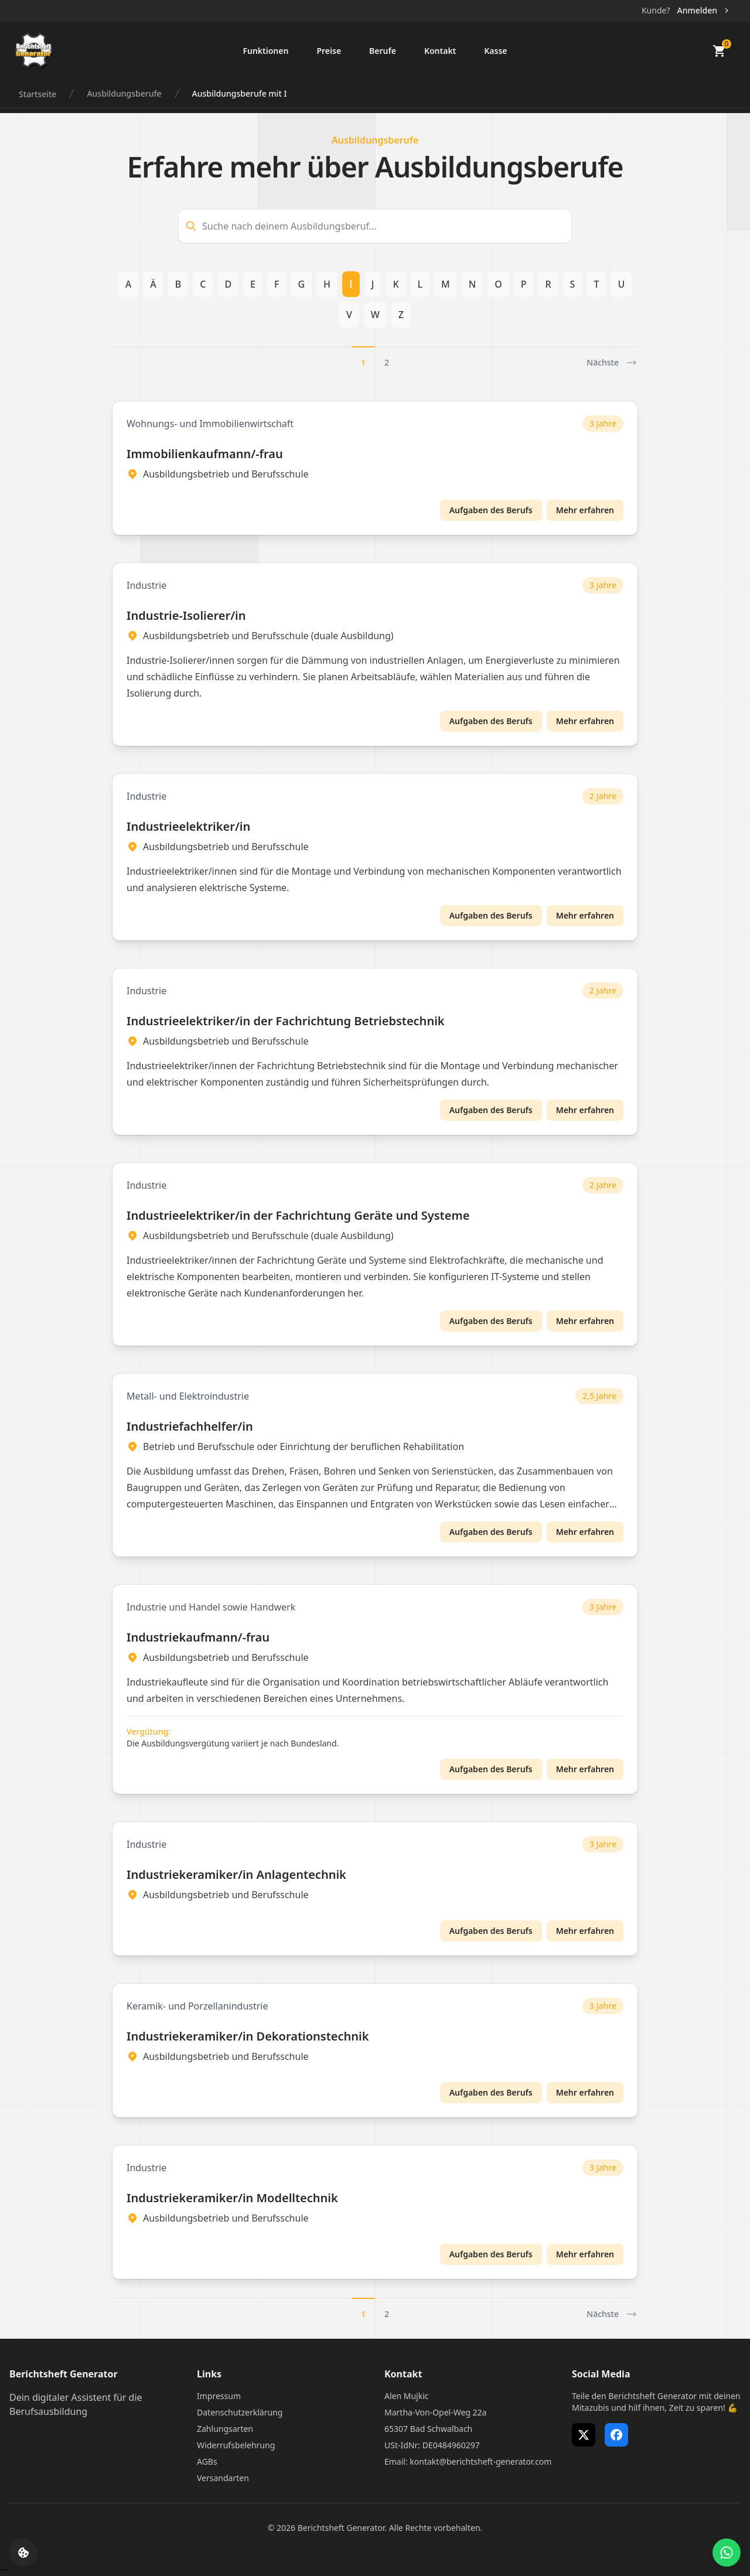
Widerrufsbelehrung (236, 2445)
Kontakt (440, 50)
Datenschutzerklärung (239, 2412)
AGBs (207, 2461)
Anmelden (704, 10)
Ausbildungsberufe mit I (239, 93)
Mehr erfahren (585, 510)
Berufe (382, 50)
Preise (328, 50)
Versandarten (223, 2477)
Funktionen (265, 50)
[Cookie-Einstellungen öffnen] (23, 2553)
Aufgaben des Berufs (491, 510)
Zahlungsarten (225, 2428)
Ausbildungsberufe (124, 93)
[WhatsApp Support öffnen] (726, 2553)
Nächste (612, 363)
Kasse (495, 50)
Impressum (219, 2395)
